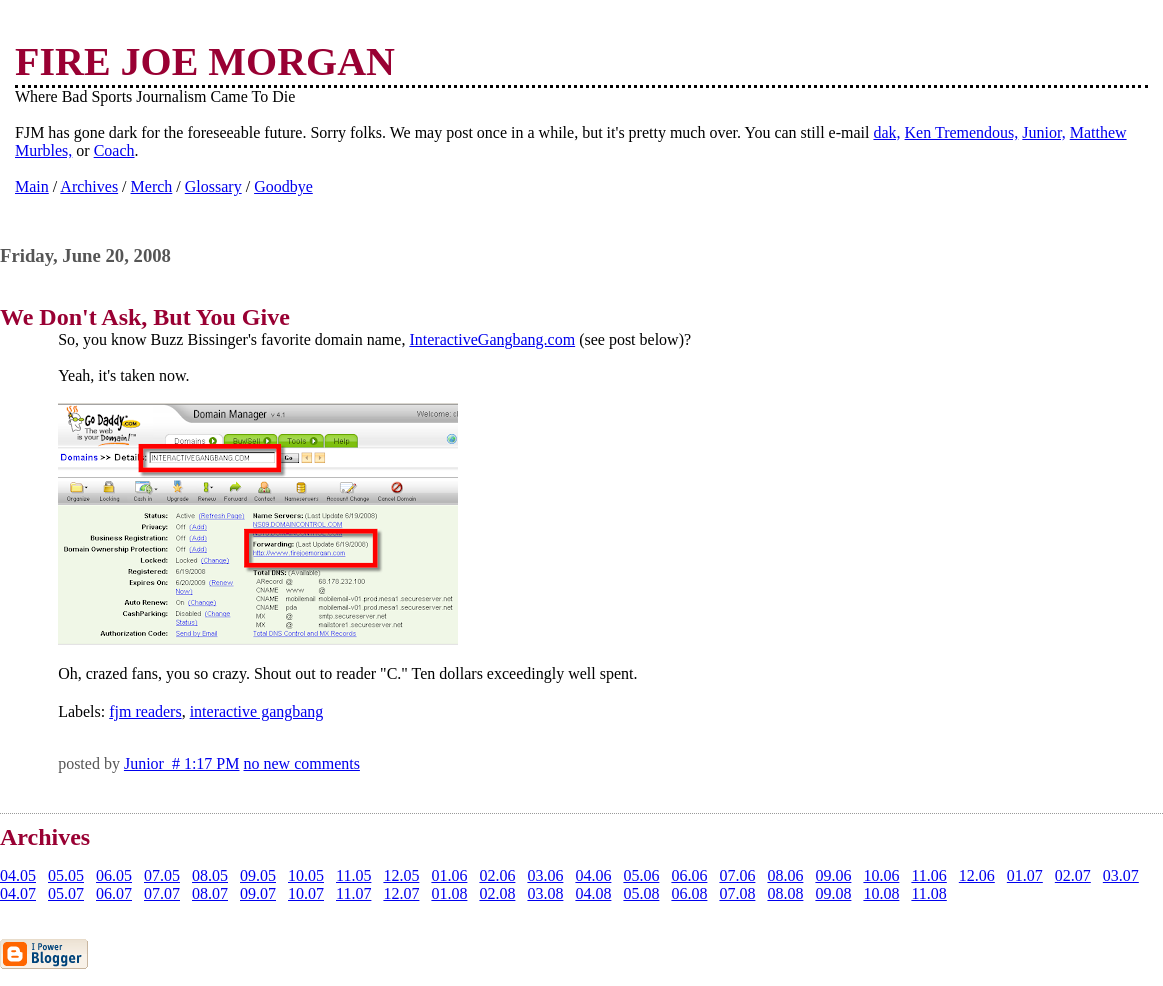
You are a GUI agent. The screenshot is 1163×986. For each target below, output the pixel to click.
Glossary (213, 186)
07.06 (737, 875)
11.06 (928, 875)
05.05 (66, 875)
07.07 (162, 893)
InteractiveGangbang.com (492, 339)
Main (32, 186)
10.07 (306, 893)
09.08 (833, 893)
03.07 (1121, 875)
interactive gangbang (257, 711)
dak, (886, 132)
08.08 (785, 893)
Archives (89, 186)
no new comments (302, 763)
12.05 (401, 875)
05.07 (66, 893)
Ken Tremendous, (962, 132)
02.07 (1073, 875)
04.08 (593, 893)
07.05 (162, 875)
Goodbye (283, 186)
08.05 (210, 875)
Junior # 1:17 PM (182, 763)
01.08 (449, 893)
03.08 (545, 893)
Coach (114, 150)
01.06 (449, 875)
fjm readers (145, 711)
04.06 (593, 875)
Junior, (1043, 132)
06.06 (689, 875)
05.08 (641, 893)
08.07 (210, 893)
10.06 (881, 875)
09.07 (258, 893)
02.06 (497, 875)
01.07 (1025, 875)
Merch (152, 186)
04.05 (18, 875)
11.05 (353, 875)
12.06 (977, 875)
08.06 (785, 875)
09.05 (258, 875)
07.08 (737, 893)
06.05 (114, 875)
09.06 (833, 875)
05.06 (641, 875)
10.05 (306, 875)
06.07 (114, 893)
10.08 (881, 893)
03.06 (545, 875)
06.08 (689, 893)
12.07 (401, 893)
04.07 (18, 893)
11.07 (353, 893)
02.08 (497, 893)
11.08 (928, 893)
